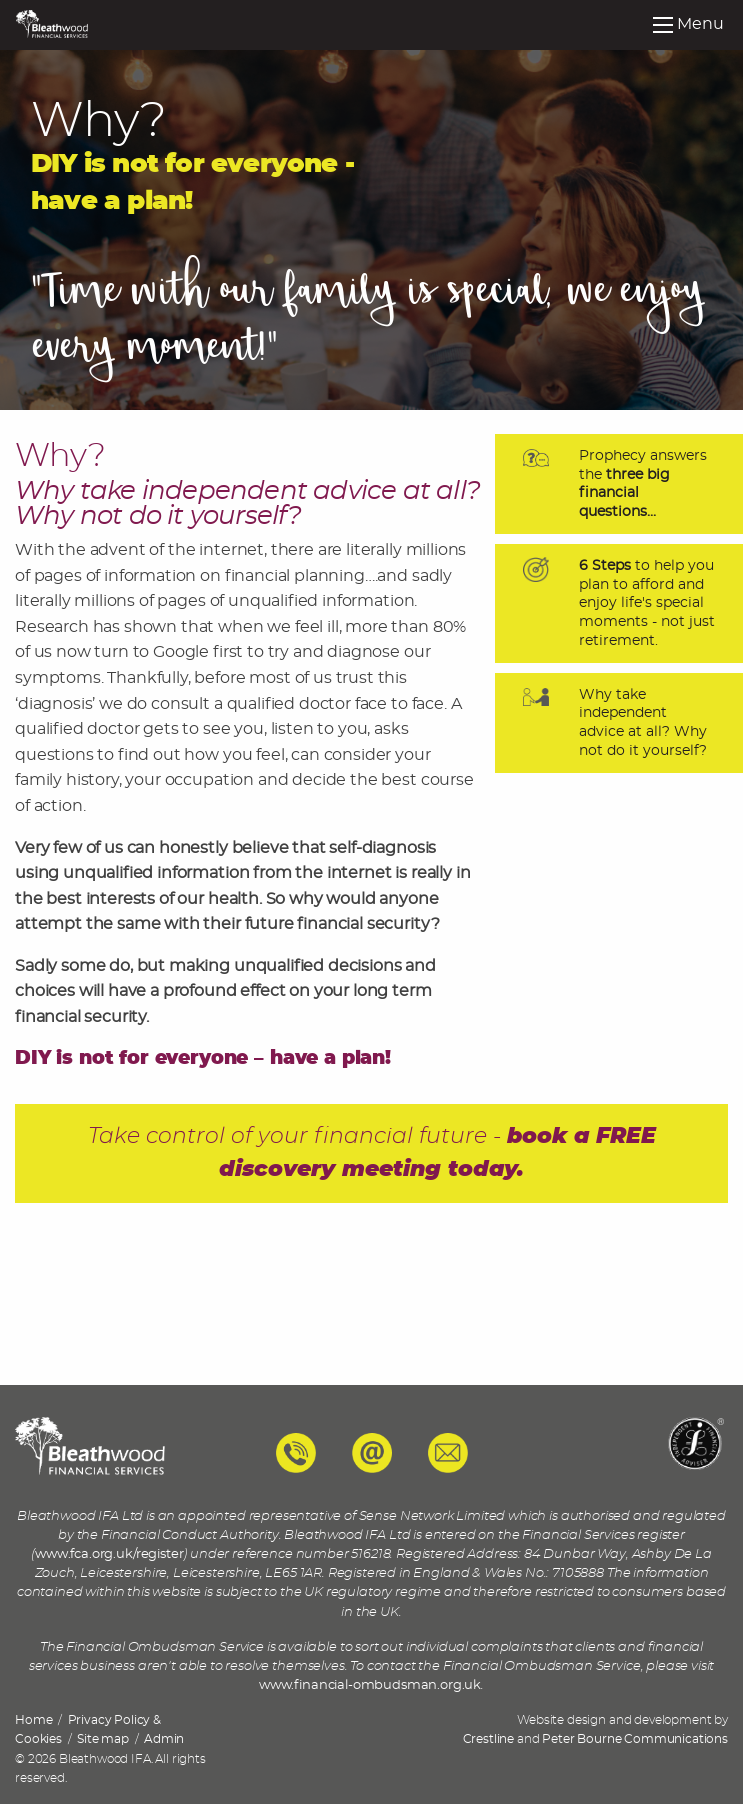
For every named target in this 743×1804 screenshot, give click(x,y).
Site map (103, 1739)
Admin (164, 1739)
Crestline (489, 1739)
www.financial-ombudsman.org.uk (370, 1685)
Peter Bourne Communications (635, 1739)
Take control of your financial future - (372, 1153)
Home (33, 1720)
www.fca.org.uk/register (109, 1554)
